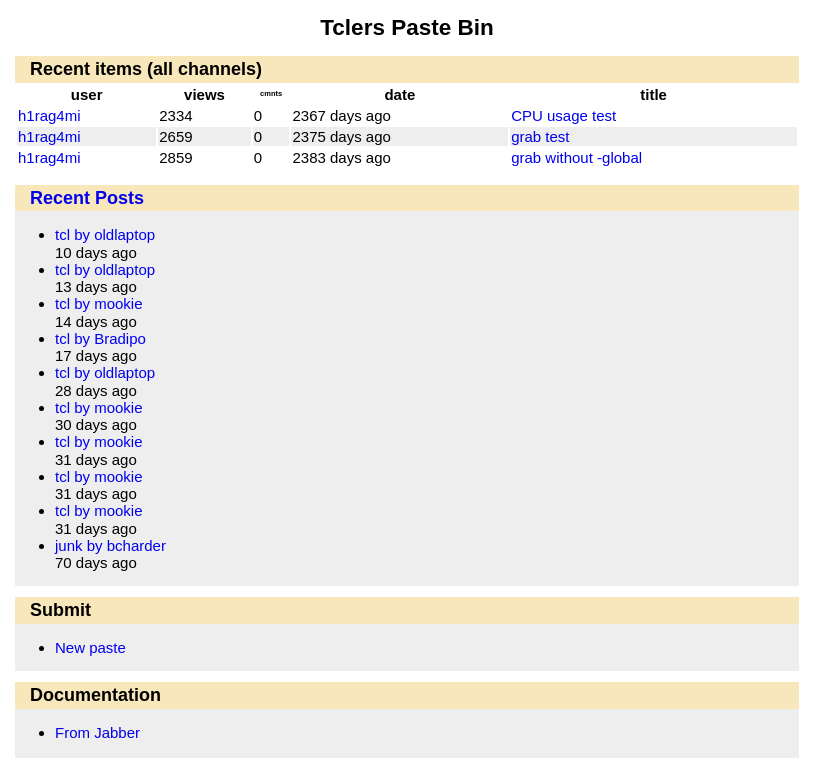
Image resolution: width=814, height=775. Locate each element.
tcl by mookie (99, 303)
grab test (540, 136)
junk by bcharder (110, 545)
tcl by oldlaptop (105, 234)
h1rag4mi (49, 115)
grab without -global (576, 157)
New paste (90, 647)
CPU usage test (563, 115)
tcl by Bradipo (100, 338)
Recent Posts (87, 198)
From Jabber (97, 732)
